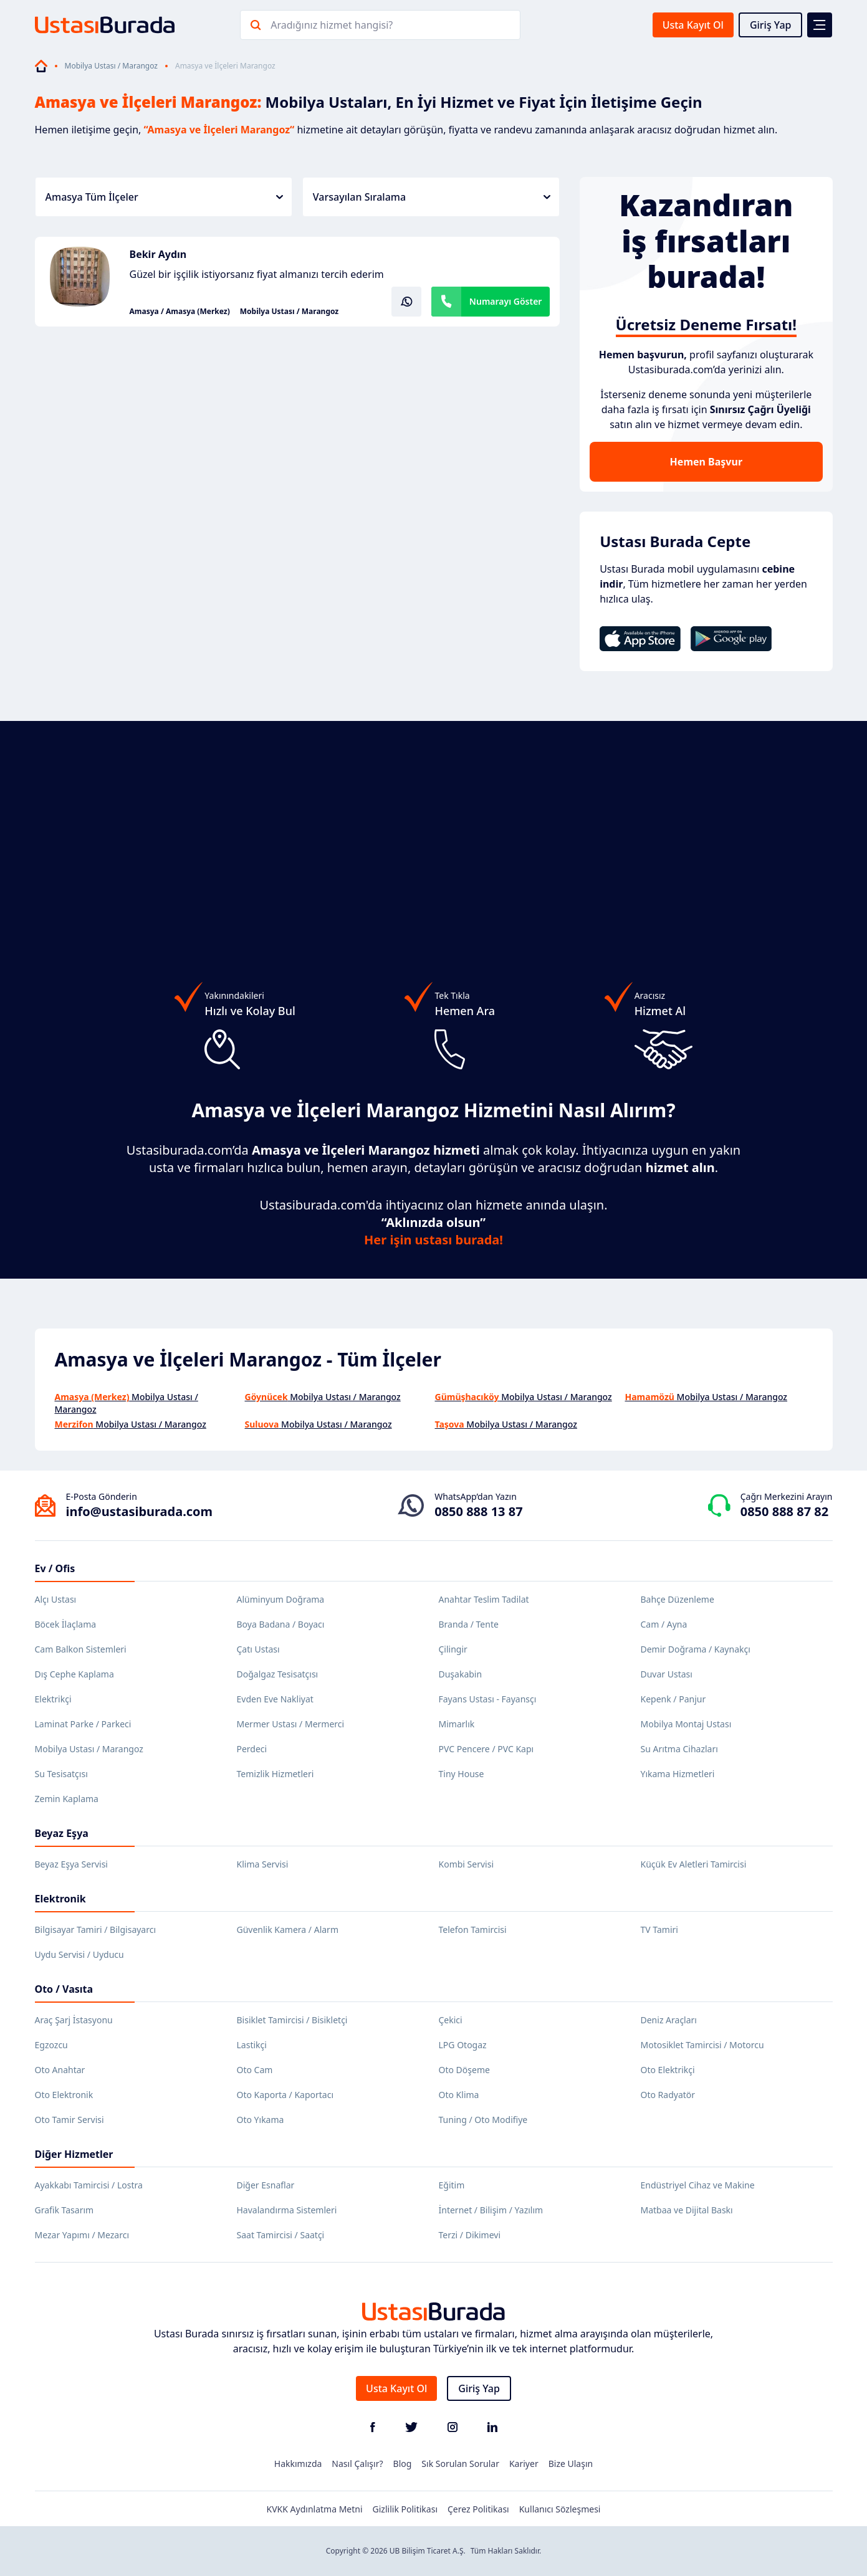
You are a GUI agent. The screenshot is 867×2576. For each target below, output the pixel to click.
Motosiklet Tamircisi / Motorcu (702, 2045)
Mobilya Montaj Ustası (686, 1724)
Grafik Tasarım (64, 2210)
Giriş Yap (771, 25)
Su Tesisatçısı (61, 1774)
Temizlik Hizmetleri (275, 1774)
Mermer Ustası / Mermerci (291, 1724)
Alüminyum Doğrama (281, 1599)
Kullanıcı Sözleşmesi (560, 2509)
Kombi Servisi (466, 1864)
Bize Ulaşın (570, 2463)
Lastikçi (252, 2045)
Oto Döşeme (464, 2070)
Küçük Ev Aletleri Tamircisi (694, 1864)
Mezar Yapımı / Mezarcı (82, 2235)
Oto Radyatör (668, 2095)
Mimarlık (457, 1724)
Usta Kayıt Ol (693, 25)
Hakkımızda (298, 2463)
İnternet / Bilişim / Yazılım (491, 2210)
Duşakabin (460, 1674)
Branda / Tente (469, 1624)
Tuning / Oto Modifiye (483, 2119)
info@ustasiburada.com (139, 1511)
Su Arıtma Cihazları (679, 1749)
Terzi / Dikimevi (470, 2235)
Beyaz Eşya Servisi (71, 1864)
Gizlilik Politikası (405, 2509)
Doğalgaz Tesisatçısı (278, 1674)
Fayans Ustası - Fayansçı (488, 1699)
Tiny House (461, 1774)
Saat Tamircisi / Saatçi (281, 2235)
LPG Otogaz (463, 2045)
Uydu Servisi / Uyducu (79, 1954)
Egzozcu (51, 2045)
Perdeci (252, 1749)
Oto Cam (255, 2070)
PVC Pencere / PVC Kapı (486, 1749)
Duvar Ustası (666, 1674)
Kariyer (524, 2463)
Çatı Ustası (258, 1649)
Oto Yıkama (260, 2119)
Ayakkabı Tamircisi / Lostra (89, 2185)
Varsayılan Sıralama (431, 197)
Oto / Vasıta (64, 1989)
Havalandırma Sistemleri (287, 2210)
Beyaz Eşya (62, 1833)
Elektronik (60, 1899)
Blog (402, 2463)
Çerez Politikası (478, 2509)
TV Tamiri (659, 1929)
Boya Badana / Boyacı (281, 1624)
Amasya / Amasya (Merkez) (180, 312)
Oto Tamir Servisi (69, 2119)
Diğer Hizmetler (74, 2154)
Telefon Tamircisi (473, 1929)
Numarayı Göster (505, 301)
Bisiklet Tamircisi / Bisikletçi (292, 2020)
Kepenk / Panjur (673, 1699)
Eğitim (452, 2185)
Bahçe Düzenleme (677, 1599)
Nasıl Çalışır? (357, 2463)
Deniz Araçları (669, 2020)
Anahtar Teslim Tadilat (484, 1599)
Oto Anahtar (60, 2070)
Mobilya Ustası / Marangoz (111, 66)
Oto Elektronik (64, 2095)
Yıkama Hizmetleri (678, 1774)
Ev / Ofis (55, 1568)
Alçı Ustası (56, 1599)
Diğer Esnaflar (266, 2185)
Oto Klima (459, 2095)
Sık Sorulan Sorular (460, 2463)
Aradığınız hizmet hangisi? (332, 25)
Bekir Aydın (158, 254)
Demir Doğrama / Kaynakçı (695, 1649)
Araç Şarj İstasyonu (74, 2020)
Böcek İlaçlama (66, 1624)
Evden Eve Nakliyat (275, 1699)
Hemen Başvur (706, 462)
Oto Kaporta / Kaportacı (285, 2095)
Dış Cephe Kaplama (74, 1674)
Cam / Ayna (664, 1624)
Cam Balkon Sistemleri (81, 1649)
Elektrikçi (53, 1699)
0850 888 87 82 (784, 1511)
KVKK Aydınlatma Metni (315, 2509)
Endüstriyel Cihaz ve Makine (698, 2185)
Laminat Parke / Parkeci (83, 1724)
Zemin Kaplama (66, 1799)
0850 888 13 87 (478, 1511)
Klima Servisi (263, 1864)
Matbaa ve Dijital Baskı (687, 2210)
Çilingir (453, 1649)
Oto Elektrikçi (668, 2070)
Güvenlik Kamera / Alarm (287, 1929)
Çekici (450, 2020)
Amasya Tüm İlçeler (164, 197)
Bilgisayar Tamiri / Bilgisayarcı (95, 1929)
